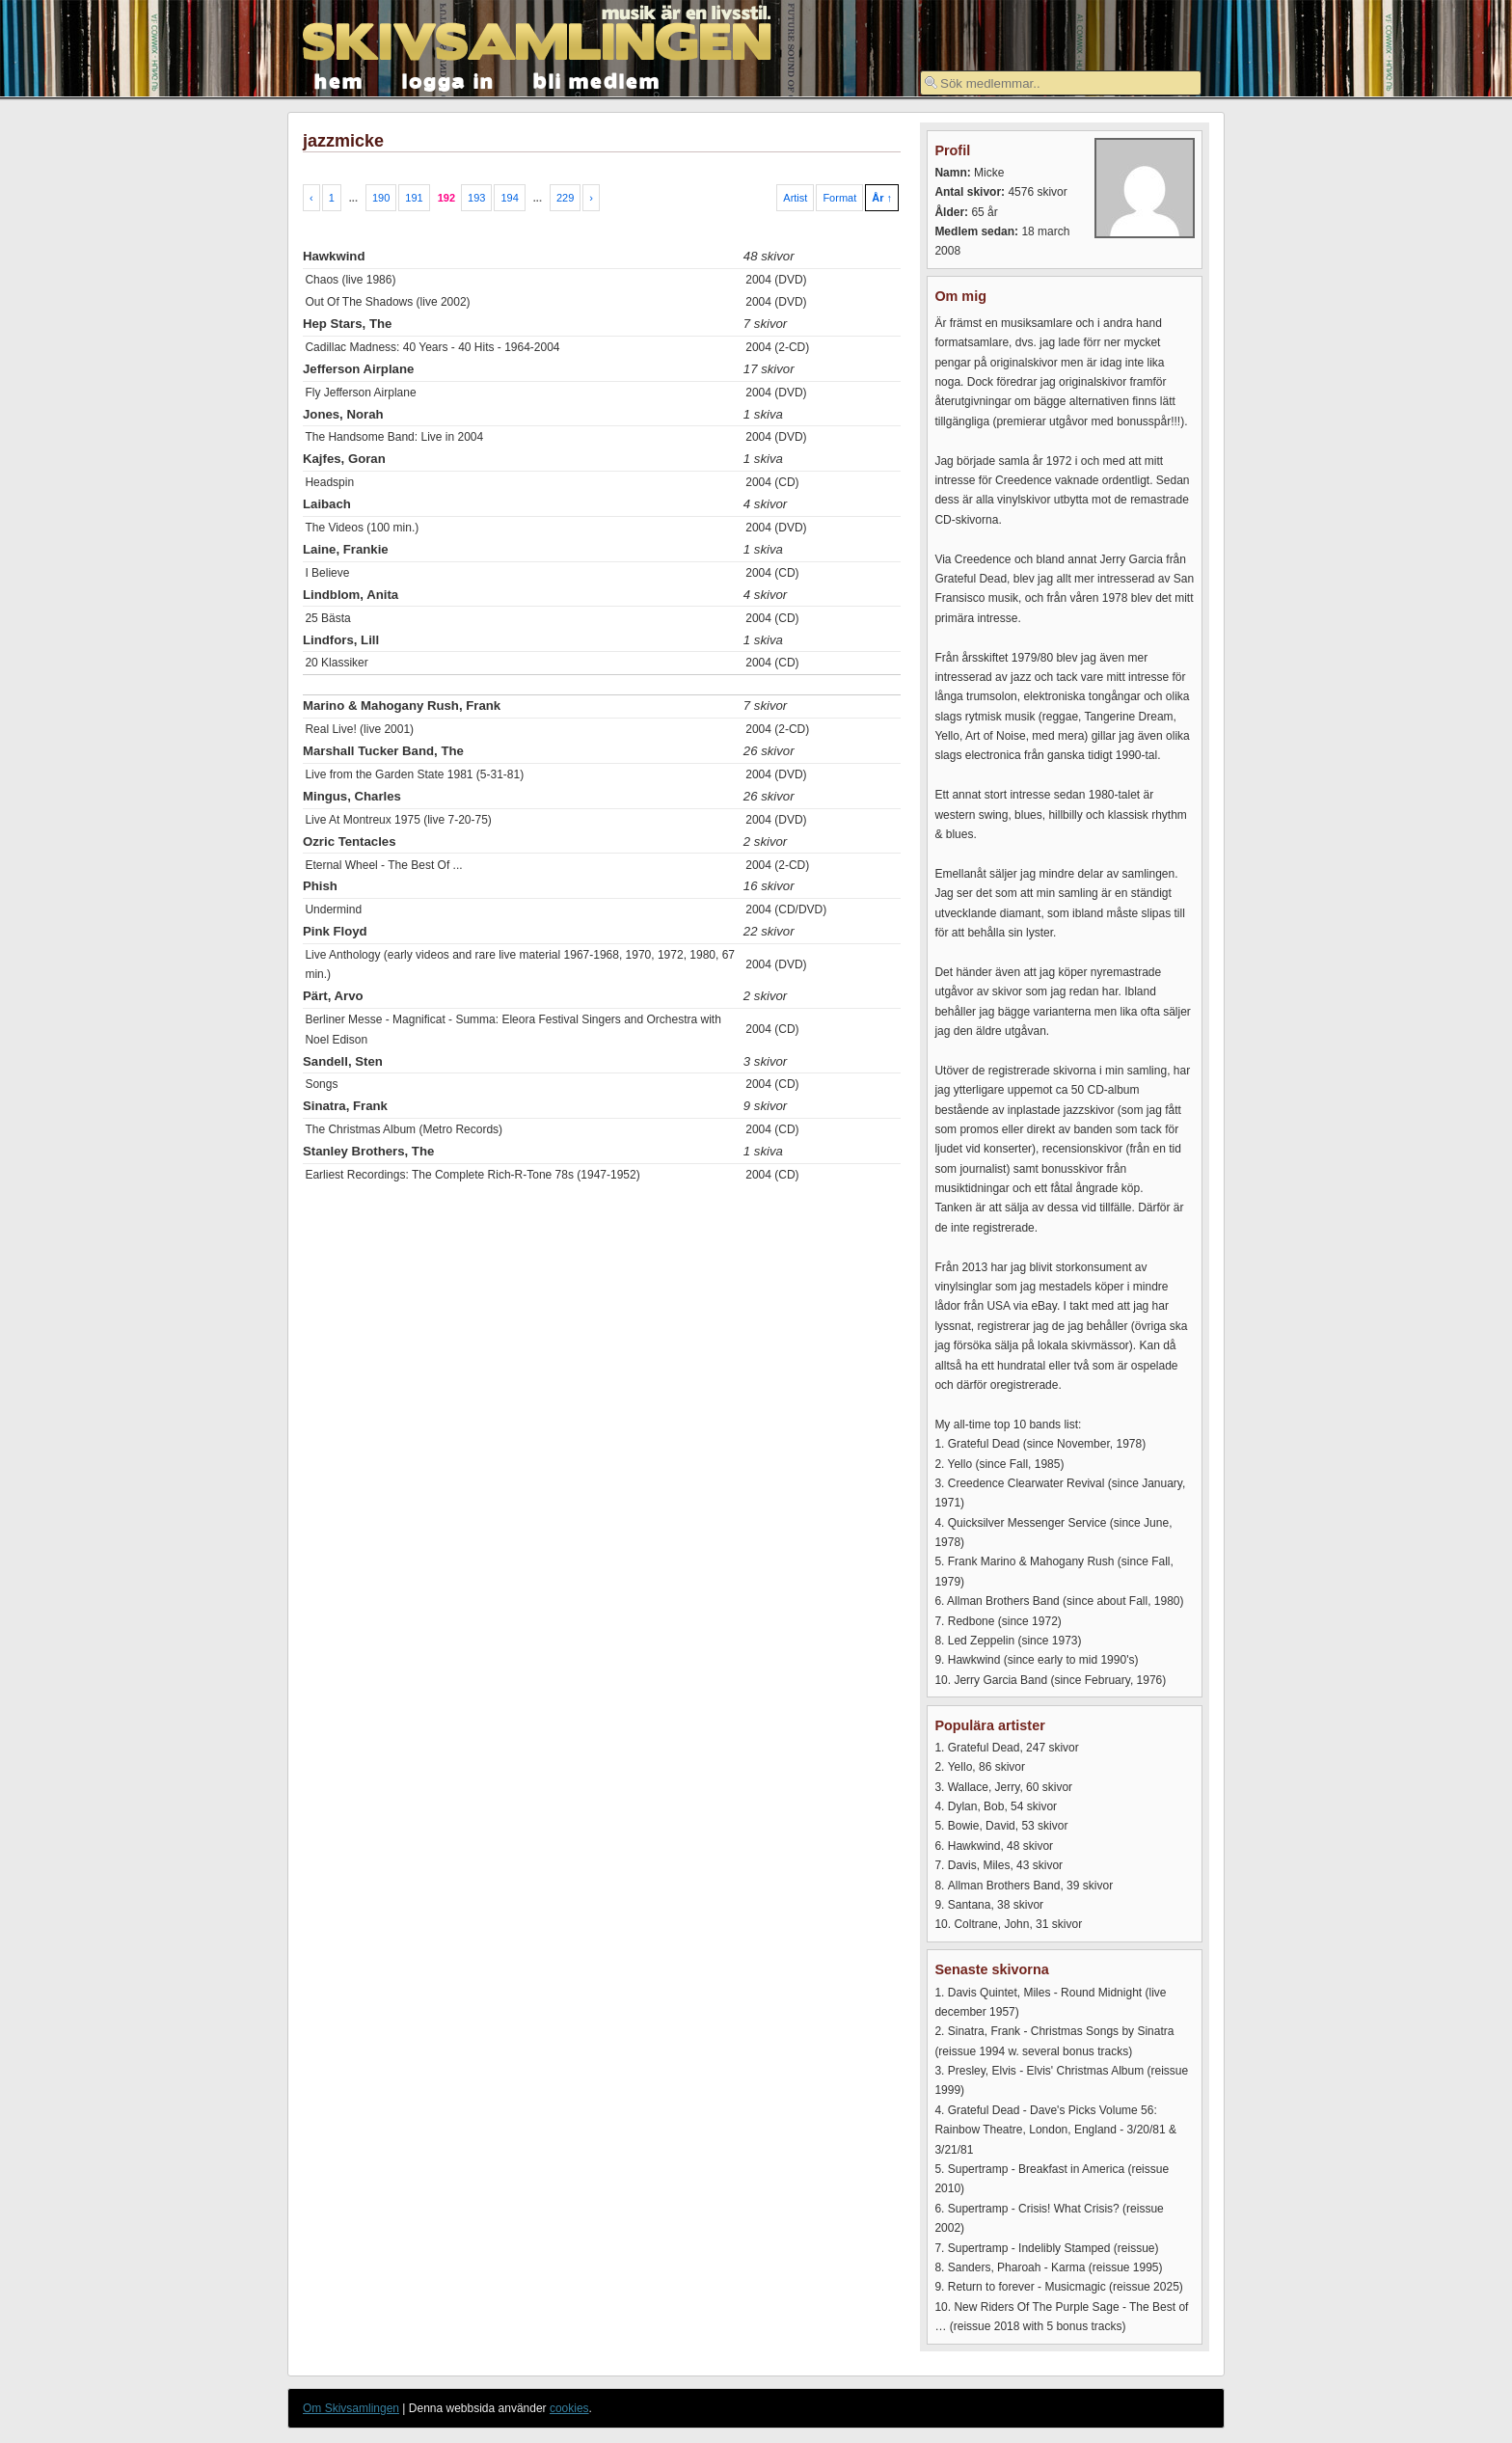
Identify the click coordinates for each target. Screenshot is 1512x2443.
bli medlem (597, 80)
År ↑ (882, 198)
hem (339, 80)
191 (413, 198)
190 (381, 198)
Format (839, 198)
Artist (795, 198)
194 (509, 198)
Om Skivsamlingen (351, 2408)
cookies (569, 2408)
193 (476, 198)
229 (565, 198)
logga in (448, 80)
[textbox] (1061, 82)
